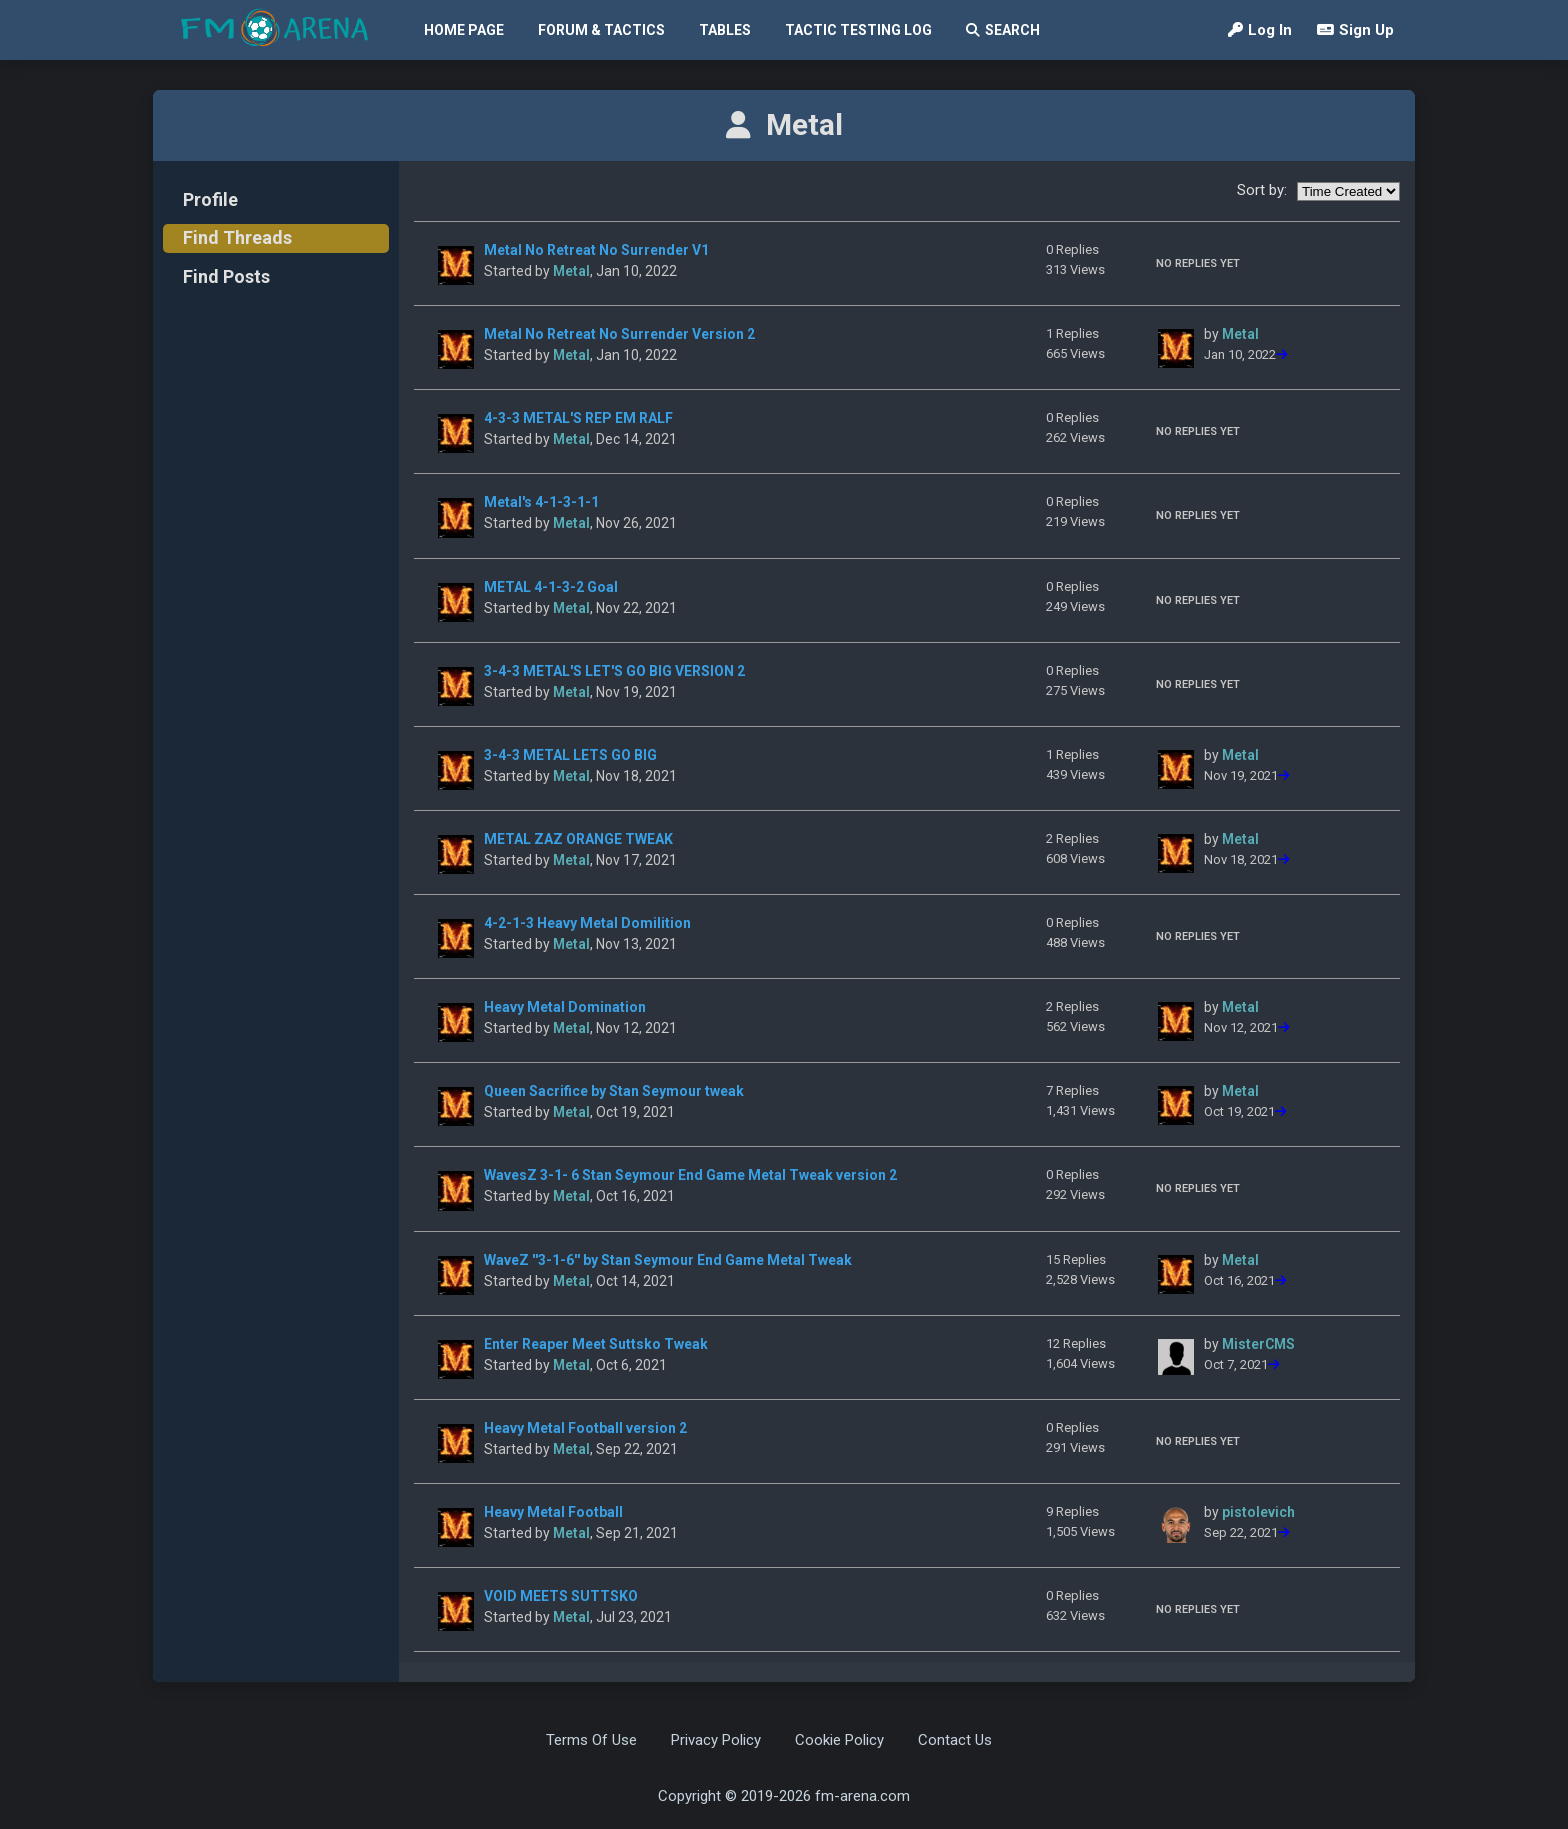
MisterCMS (1258, 1344)
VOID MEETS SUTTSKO (561, 1596)
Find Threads (237, 237)
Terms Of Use (591, 1740)
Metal (571, 271)
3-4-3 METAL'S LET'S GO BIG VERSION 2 (614, 671)
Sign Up (1355, 30)
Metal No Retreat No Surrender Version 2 (619, 334)
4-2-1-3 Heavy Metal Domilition (587, 923)
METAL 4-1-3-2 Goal (551, 587)
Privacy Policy (716, 1740)
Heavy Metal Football (553, 1512)
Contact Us (955, 1740)
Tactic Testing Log (858, 30)
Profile (210, 199)
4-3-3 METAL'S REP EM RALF (578, 418)
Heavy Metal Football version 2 (585, 1428)
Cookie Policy (839, 1740)
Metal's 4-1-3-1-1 (541, 502)
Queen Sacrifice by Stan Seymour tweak (614, 1091)
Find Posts (226, 276)
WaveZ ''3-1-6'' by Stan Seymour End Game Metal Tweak (668, 1260)
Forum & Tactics (601, 30)
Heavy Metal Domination (565, 1007)
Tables (725, 30)
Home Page (464, 30)
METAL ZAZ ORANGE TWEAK (578, 839)
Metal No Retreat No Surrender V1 (596, 250)
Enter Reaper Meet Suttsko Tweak (596, 1344)
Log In (1260, 30)
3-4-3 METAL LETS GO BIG (570, 755)
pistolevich (1258, 1512)
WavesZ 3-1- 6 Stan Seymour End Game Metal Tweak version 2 (690, 1175)
